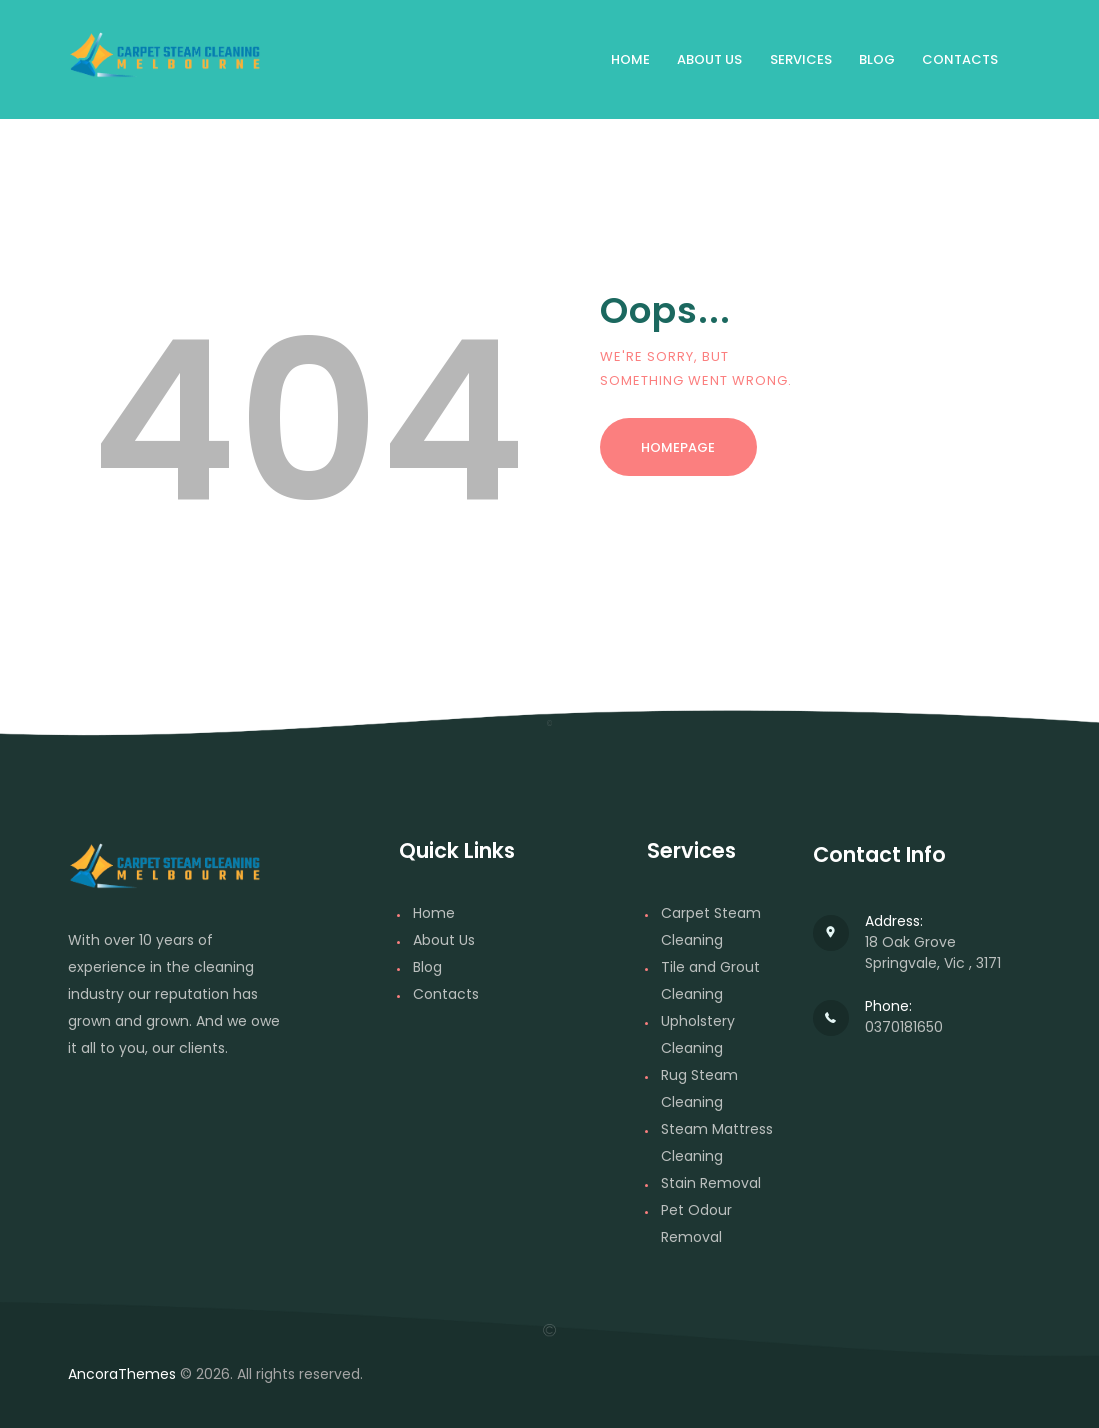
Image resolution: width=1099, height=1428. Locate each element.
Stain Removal (711, 1183)
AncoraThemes (122, 1374)
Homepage (678, 447)
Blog (427, 967)
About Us (444, 940)
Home (434, 913)
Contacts (446, 994)
